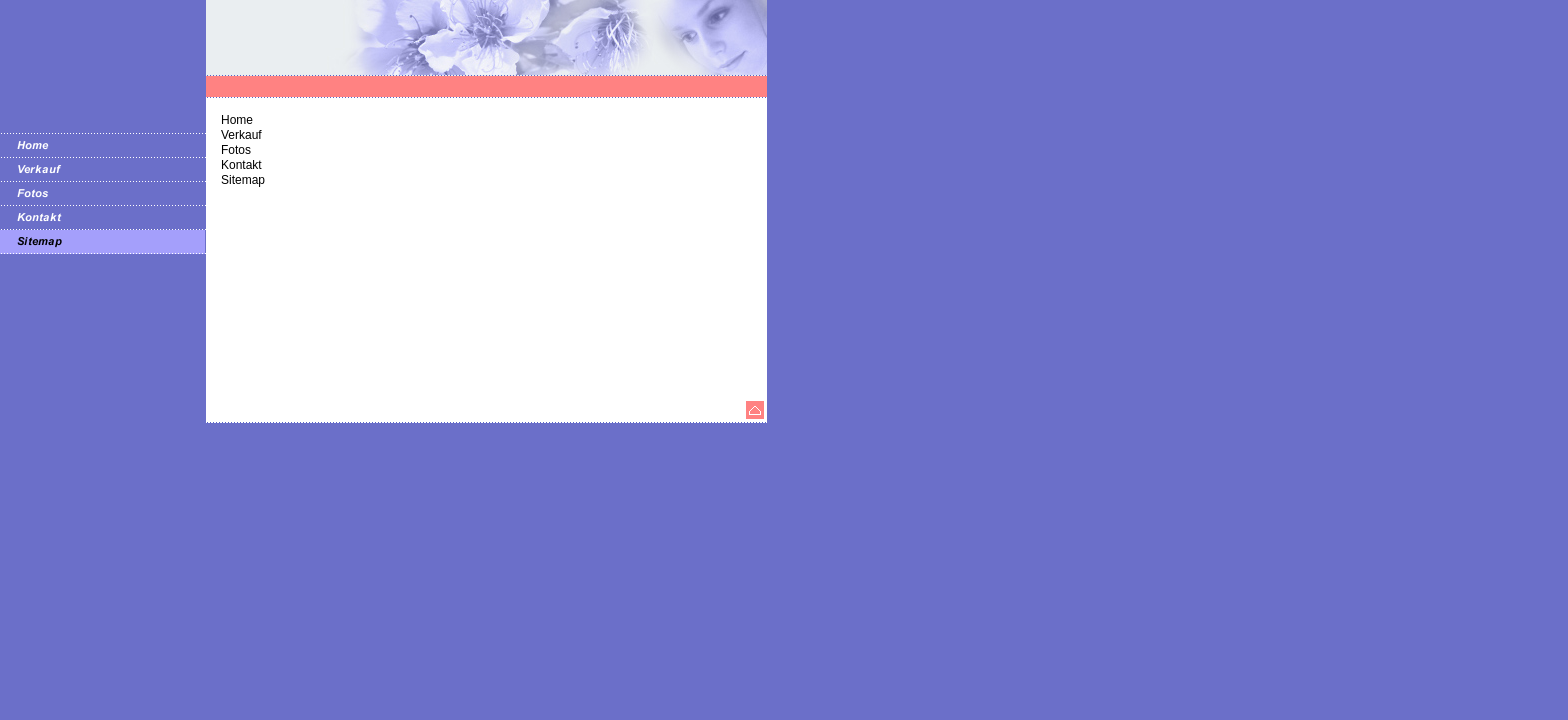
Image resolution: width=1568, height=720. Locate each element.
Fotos (236, 150)
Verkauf (241, 135)
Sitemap (243, 180)
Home (237, 120)
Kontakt (241, 165)
